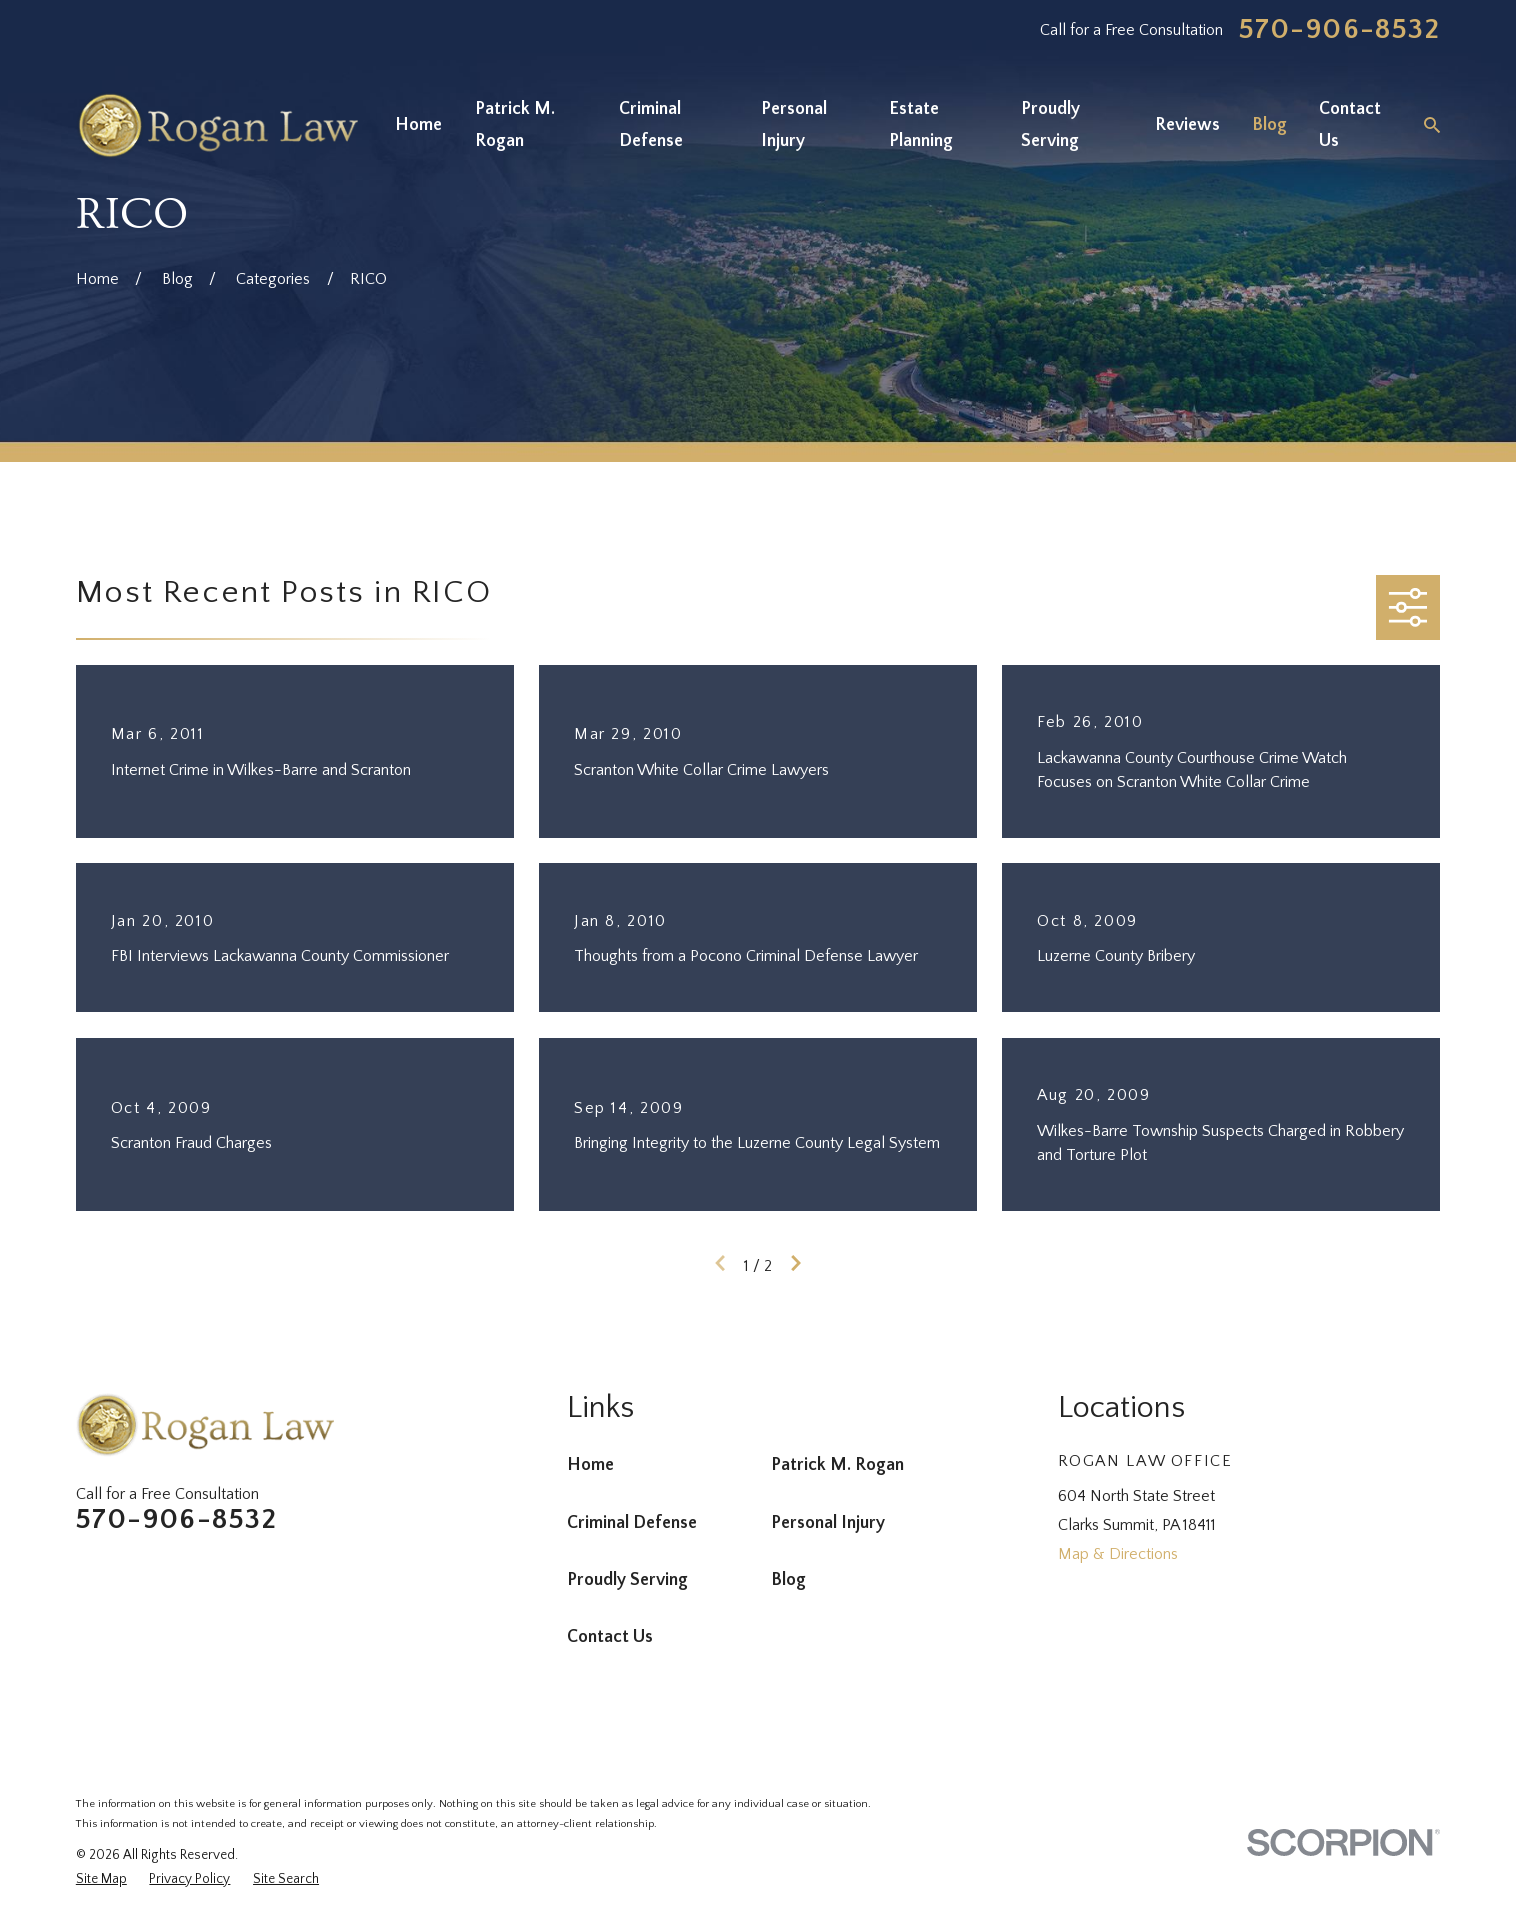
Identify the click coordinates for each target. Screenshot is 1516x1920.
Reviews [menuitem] (1187, 125)
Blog (788, 1580)
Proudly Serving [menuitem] (1050, 125)
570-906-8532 (1339, 30)
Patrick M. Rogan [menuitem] (515, 125)
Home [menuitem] (418, 125)
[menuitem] (101, 1879)
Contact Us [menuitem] (1350, 125)
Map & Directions (1118, 1554)
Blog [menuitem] (1269, 125)
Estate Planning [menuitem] (921, 125)
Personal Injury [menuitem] (794, 125)
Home (590, 1465)
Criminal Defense (632, 1523)
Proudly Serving (627, 1580)
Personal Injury (828, 1523)
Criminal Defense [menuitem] (651, 125)
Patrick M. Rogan (837, 1465)
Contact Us (610, 1637)
